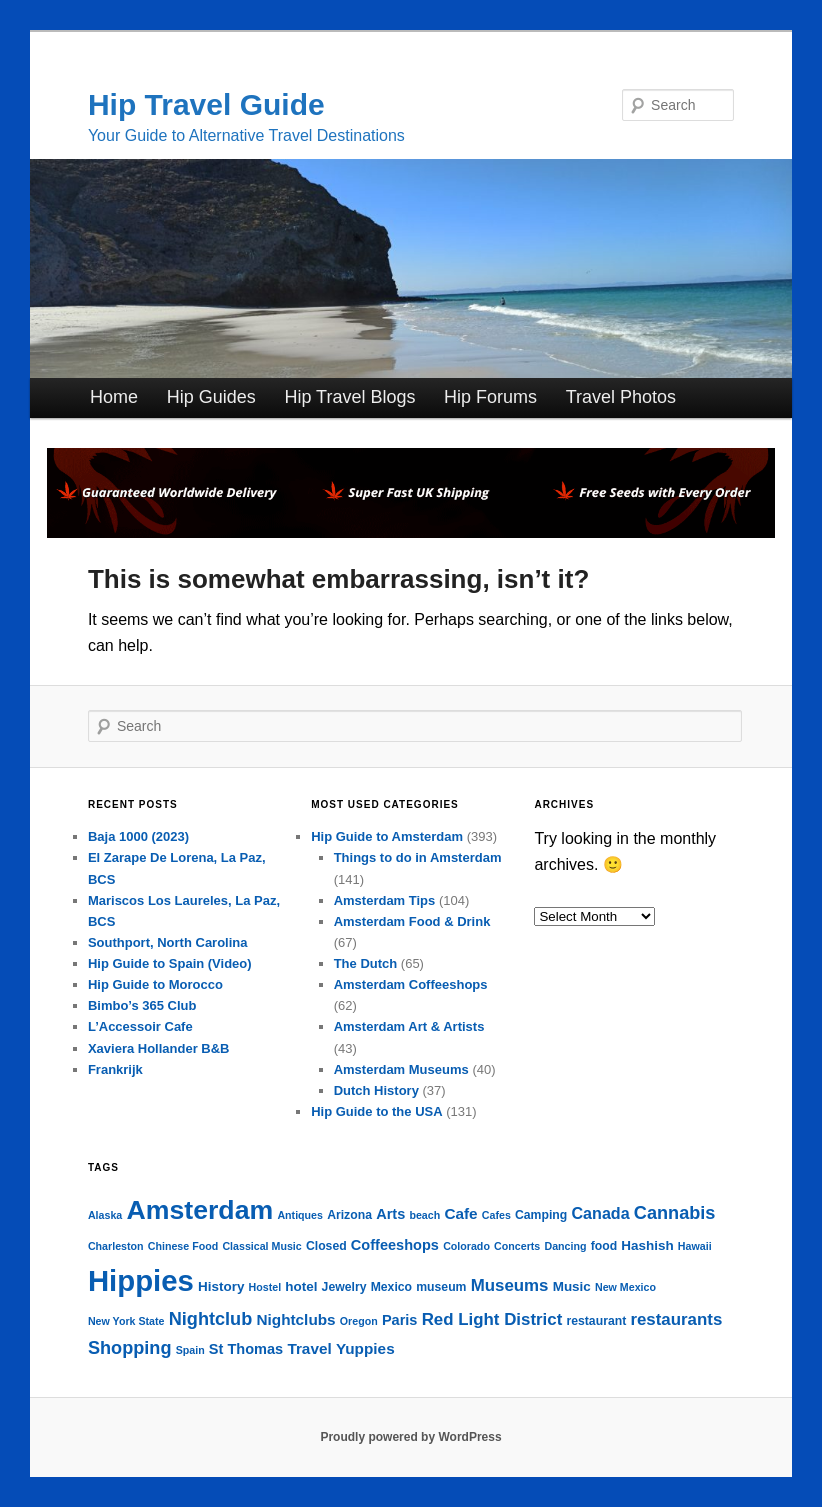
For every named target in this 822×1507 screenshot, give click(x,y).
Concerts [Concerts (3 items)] (517, 1246)
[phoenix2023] (411, 532)
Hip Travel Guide (206, 104)
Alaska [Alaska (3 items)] (105, 1215)
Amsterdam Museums (401, 1069)
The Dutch (366, 963)
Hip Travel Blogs (349, 397)
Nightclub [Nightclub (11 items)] (211, 1319)
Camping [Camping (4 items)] (541, 1215)
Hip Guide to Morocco (155, 984)
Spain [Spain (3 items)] (190, 1350)
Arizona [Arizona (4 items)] (349, 1215)
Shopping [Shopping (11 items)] (130, 1348)
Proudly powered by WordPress (410, 1437)
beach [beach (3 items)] (424, 1215)
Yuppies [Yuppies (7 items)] (365, 1348)
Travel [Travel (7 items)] (309, 1348)
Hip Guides (211, 397)
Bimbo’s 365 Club (142, 1005)
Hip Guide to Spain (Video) (170, 963)
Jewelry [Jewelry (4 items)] (344, 1287)
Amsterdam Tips (385, 900)
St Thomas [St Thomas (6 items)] (246, 1349)
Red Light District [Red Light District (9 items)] (492, 1319)
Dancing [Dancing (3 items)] (565, 1246)
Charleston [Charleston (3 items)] (116, 1246)
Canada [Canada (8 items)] (600, 1213)
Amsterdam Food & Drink (412, 921)
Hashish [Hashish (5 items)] (647, 1245)
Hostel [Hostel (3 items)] (265, 1287)
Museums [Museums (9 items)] (510, 1285)
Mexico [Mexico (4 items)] (391, 1287)
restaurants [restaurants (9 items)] (676, 1319)
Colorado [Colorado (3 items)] (466, 1246)
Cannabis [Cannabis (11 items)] (675, 1213)
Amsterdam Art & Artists (409, 1026)
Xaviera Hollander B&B (159, 1048)
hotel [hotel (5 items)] (301, 1286)
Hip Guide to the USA (376, 1111)
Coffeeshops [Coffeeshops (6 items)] (395, 1245)
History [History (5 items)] (221, 1286)
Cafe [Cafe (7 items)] (460, 1213)
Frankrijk (115, 1069)
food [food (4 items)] (604, 1246)
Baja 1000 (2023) (138, 836)
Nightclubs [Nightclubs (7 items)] (295, 1319)
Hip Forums (490, 397)
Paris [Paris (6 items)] (400, 1320)
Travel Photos (621, 397)
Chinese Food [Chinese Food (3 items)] (183, 1246)
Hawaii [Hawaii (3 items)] (695, 1246)
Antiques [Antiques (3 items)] (300, 1215)
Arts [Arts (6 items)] (390, 1214)
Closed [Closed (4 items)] (326, 1246)
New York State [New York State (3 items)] (126, 1321)
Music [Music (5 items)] (572, 1286)
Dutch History (376, 1090)
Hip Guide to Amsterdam (387, 836)
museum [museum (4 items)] (441, 1287)
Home (114, 397)
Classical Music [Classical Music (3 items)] (261, 1246)
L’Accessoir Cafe (140, 1026)
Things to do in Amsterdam (418, 857)
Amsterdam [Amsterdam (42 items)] (199, 1210)
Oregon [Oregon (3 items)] (359, 1321)
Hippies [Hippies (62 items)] (141, 1280)
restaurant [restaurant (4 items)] (596, 1321)
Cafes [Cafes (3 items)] (496, 1215)
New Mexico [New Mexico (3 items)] (625, 1287)
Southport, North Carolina (168, 942)
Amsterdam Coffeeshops (411, 984)
